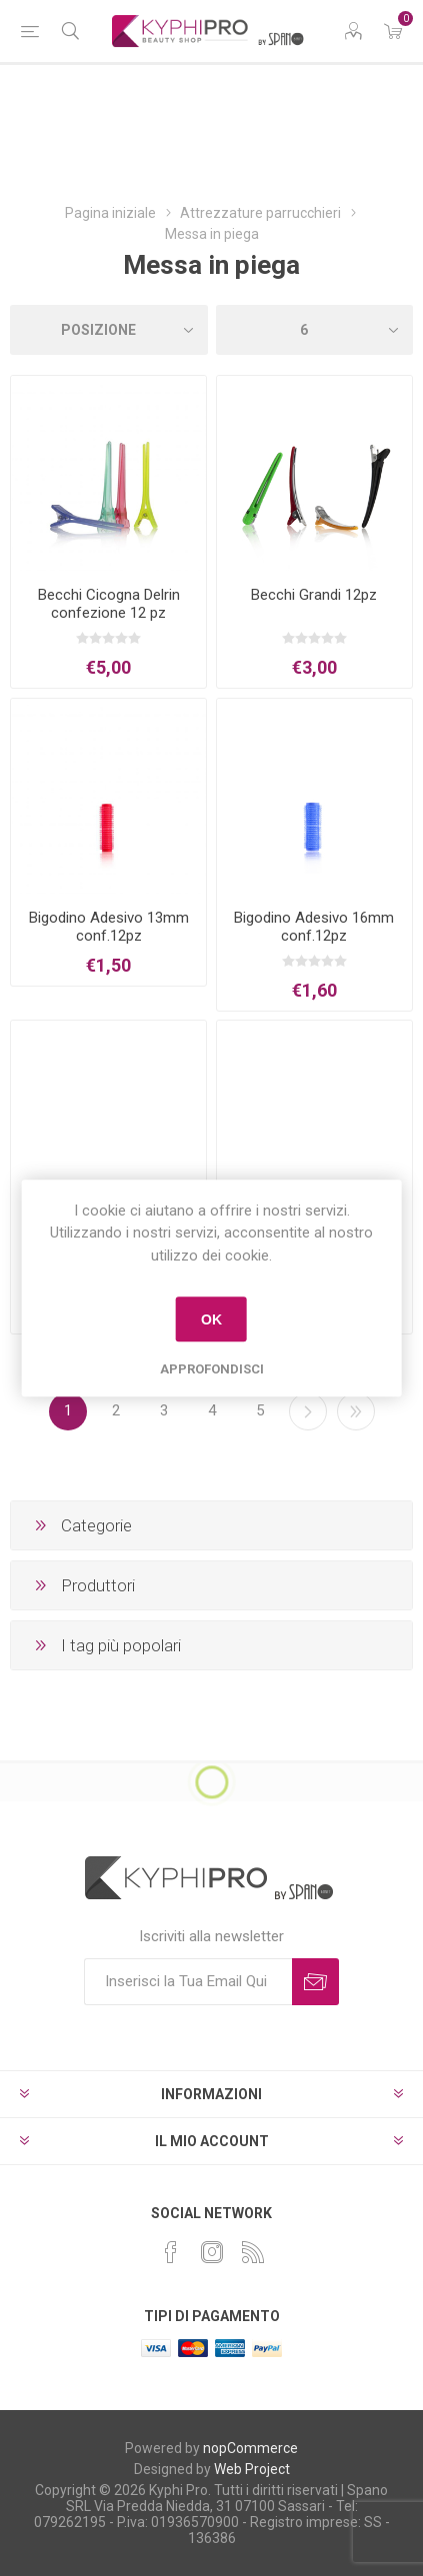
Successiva (308, 1411)
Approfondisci (212, 1368)
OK (211, 1319)
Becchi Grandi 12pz (314, 595)
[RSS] (253, 2252)
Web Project (252, 2469)
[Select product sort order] (109, 330)
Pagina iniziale (110, 213)
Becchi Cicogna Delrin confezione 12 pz (109, 604)
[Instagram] (212, 2252)
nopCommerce (250, 2448)
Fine (356, 1411)
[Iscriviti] (188, 1981)
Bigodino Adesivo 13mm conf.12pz (109, 927)
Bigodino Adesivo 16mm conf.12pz (314, 927)
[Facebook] (171, 2252)
